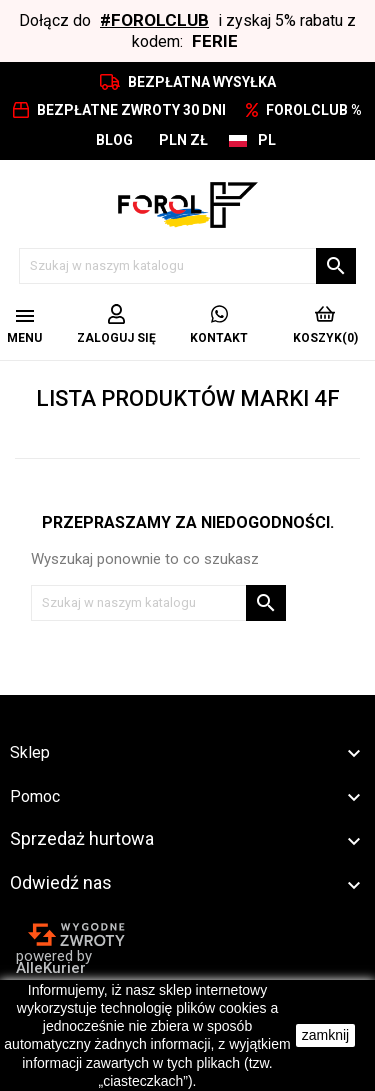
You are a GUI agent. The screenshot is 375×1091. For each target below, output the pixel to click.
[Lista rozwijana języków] (252, 140)
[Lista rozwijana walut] (183, 140)
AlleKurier (51, 968)
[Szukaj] (188, 266)
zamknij (325, 1035)
